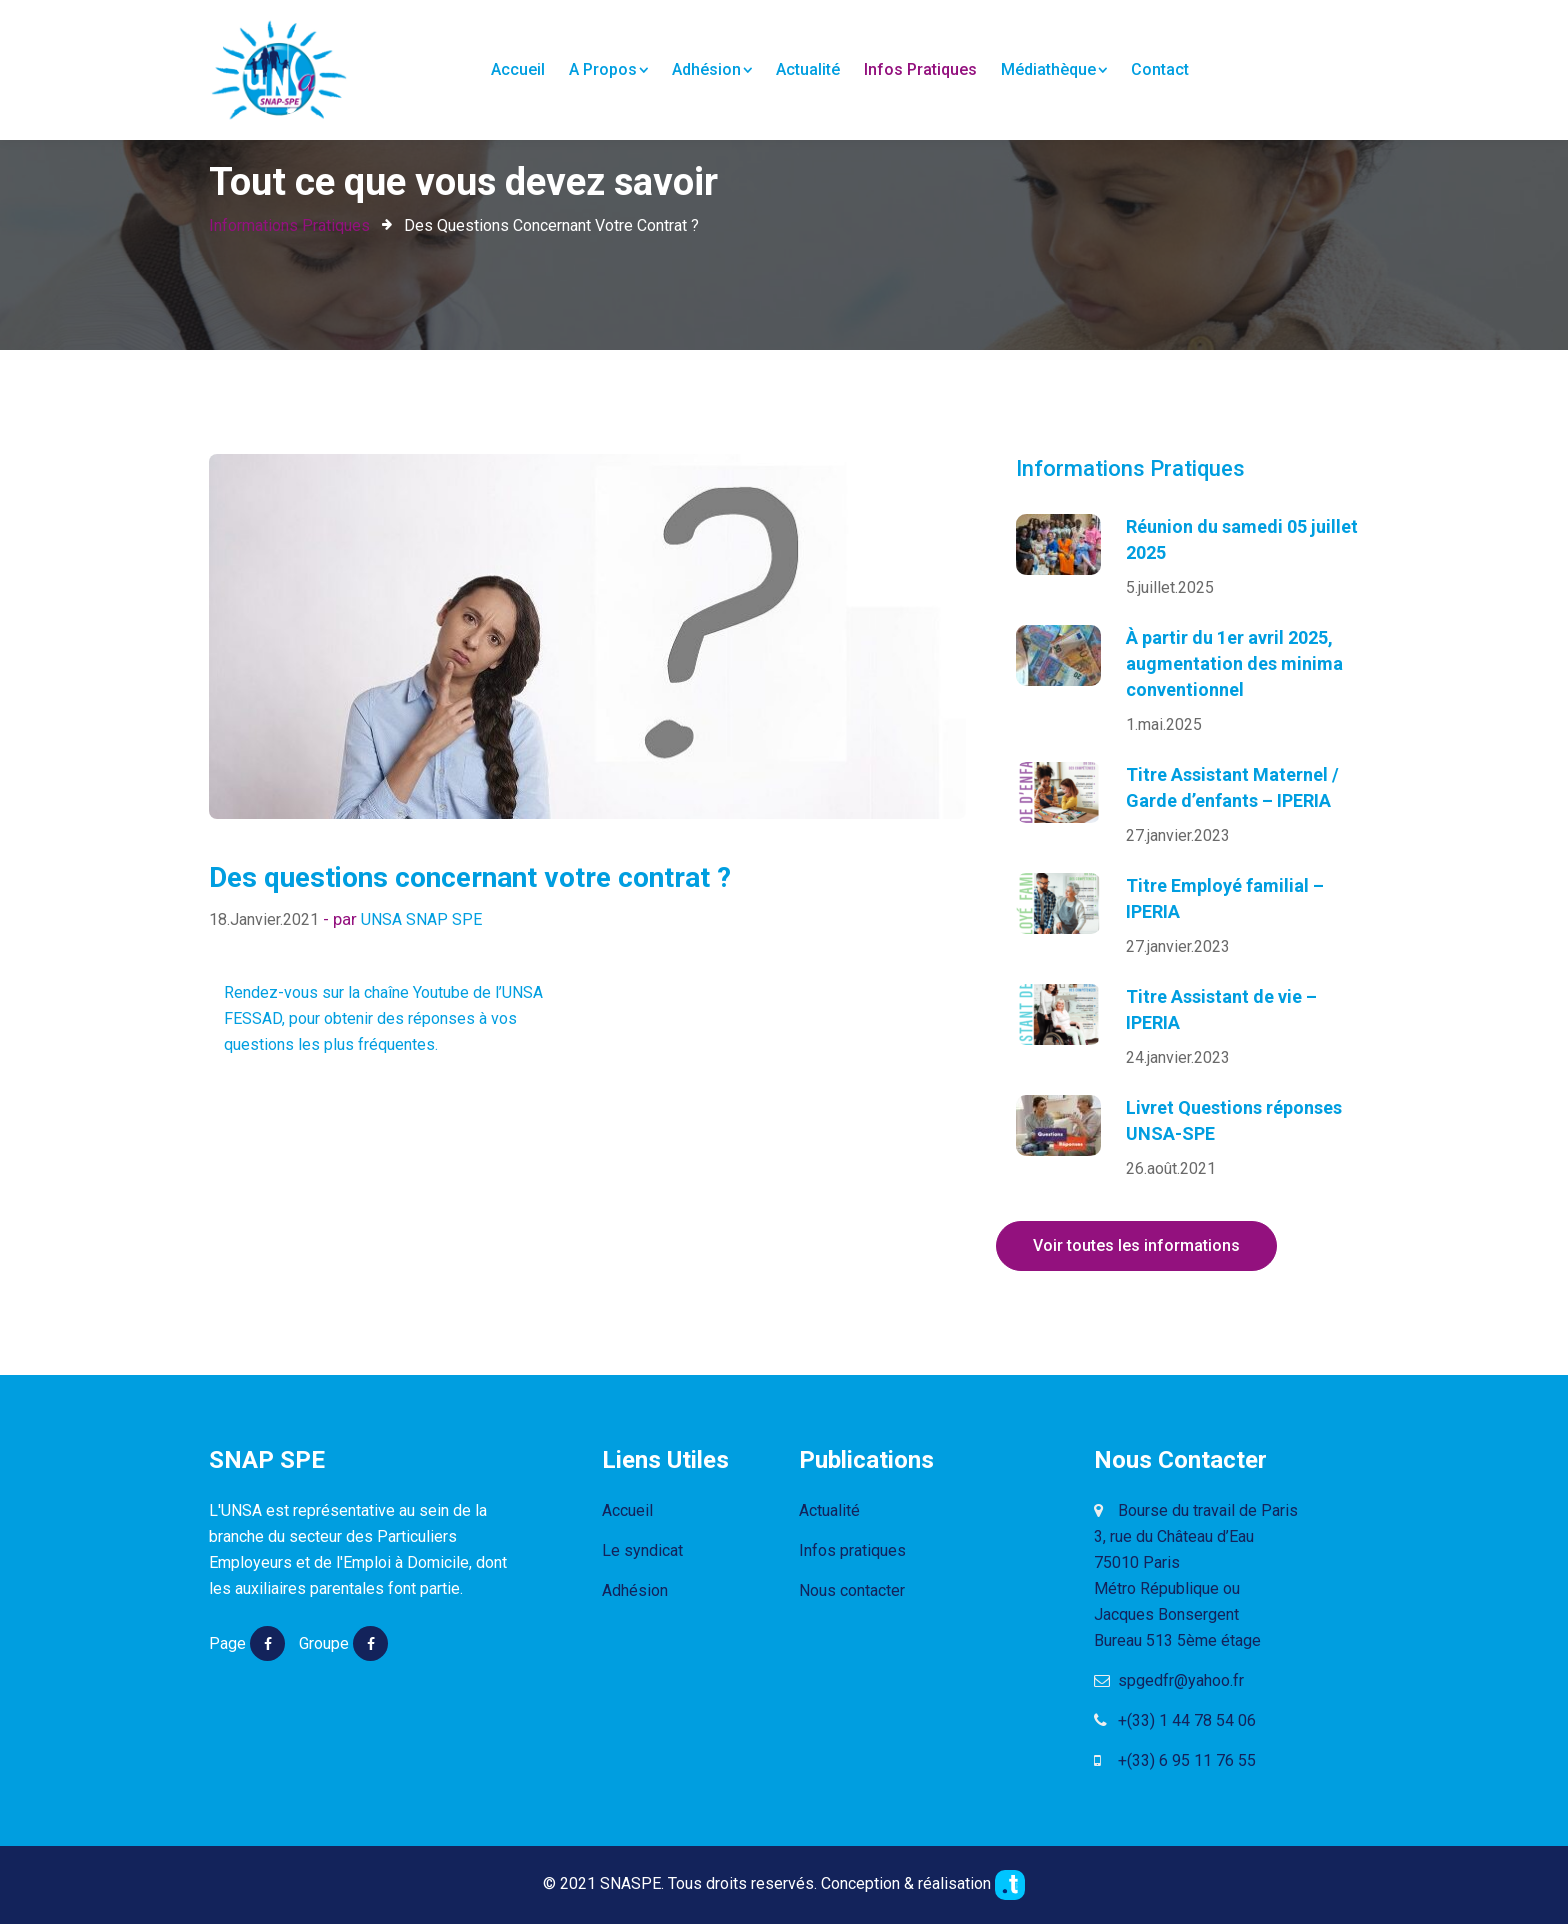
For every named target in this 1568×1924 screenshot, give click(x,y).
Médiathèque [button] (1054, 69)
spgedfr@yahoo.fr (1169, 1680)
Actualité (808, 69)
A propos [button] (608, 69)
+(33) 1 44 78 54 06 (1175, 1720)
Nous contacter (852, 1590)
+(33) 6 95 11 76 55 (1175, 1760)
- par (342, 919)
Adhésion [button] (712, 69)
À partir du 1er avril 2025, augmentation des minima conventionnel (1234, 663)
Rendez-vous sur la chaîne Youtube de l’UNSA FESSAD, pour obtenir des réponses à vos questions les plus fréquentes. (383, 1018)
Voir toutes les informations (1136, 1245)
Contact (1160, 69)
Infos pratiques (920, 69)
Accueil (518, 68)
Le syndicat (642, 1550)
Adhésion (635, 1590)
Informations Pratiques (289, 225)
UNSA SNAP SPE (421, 919)
